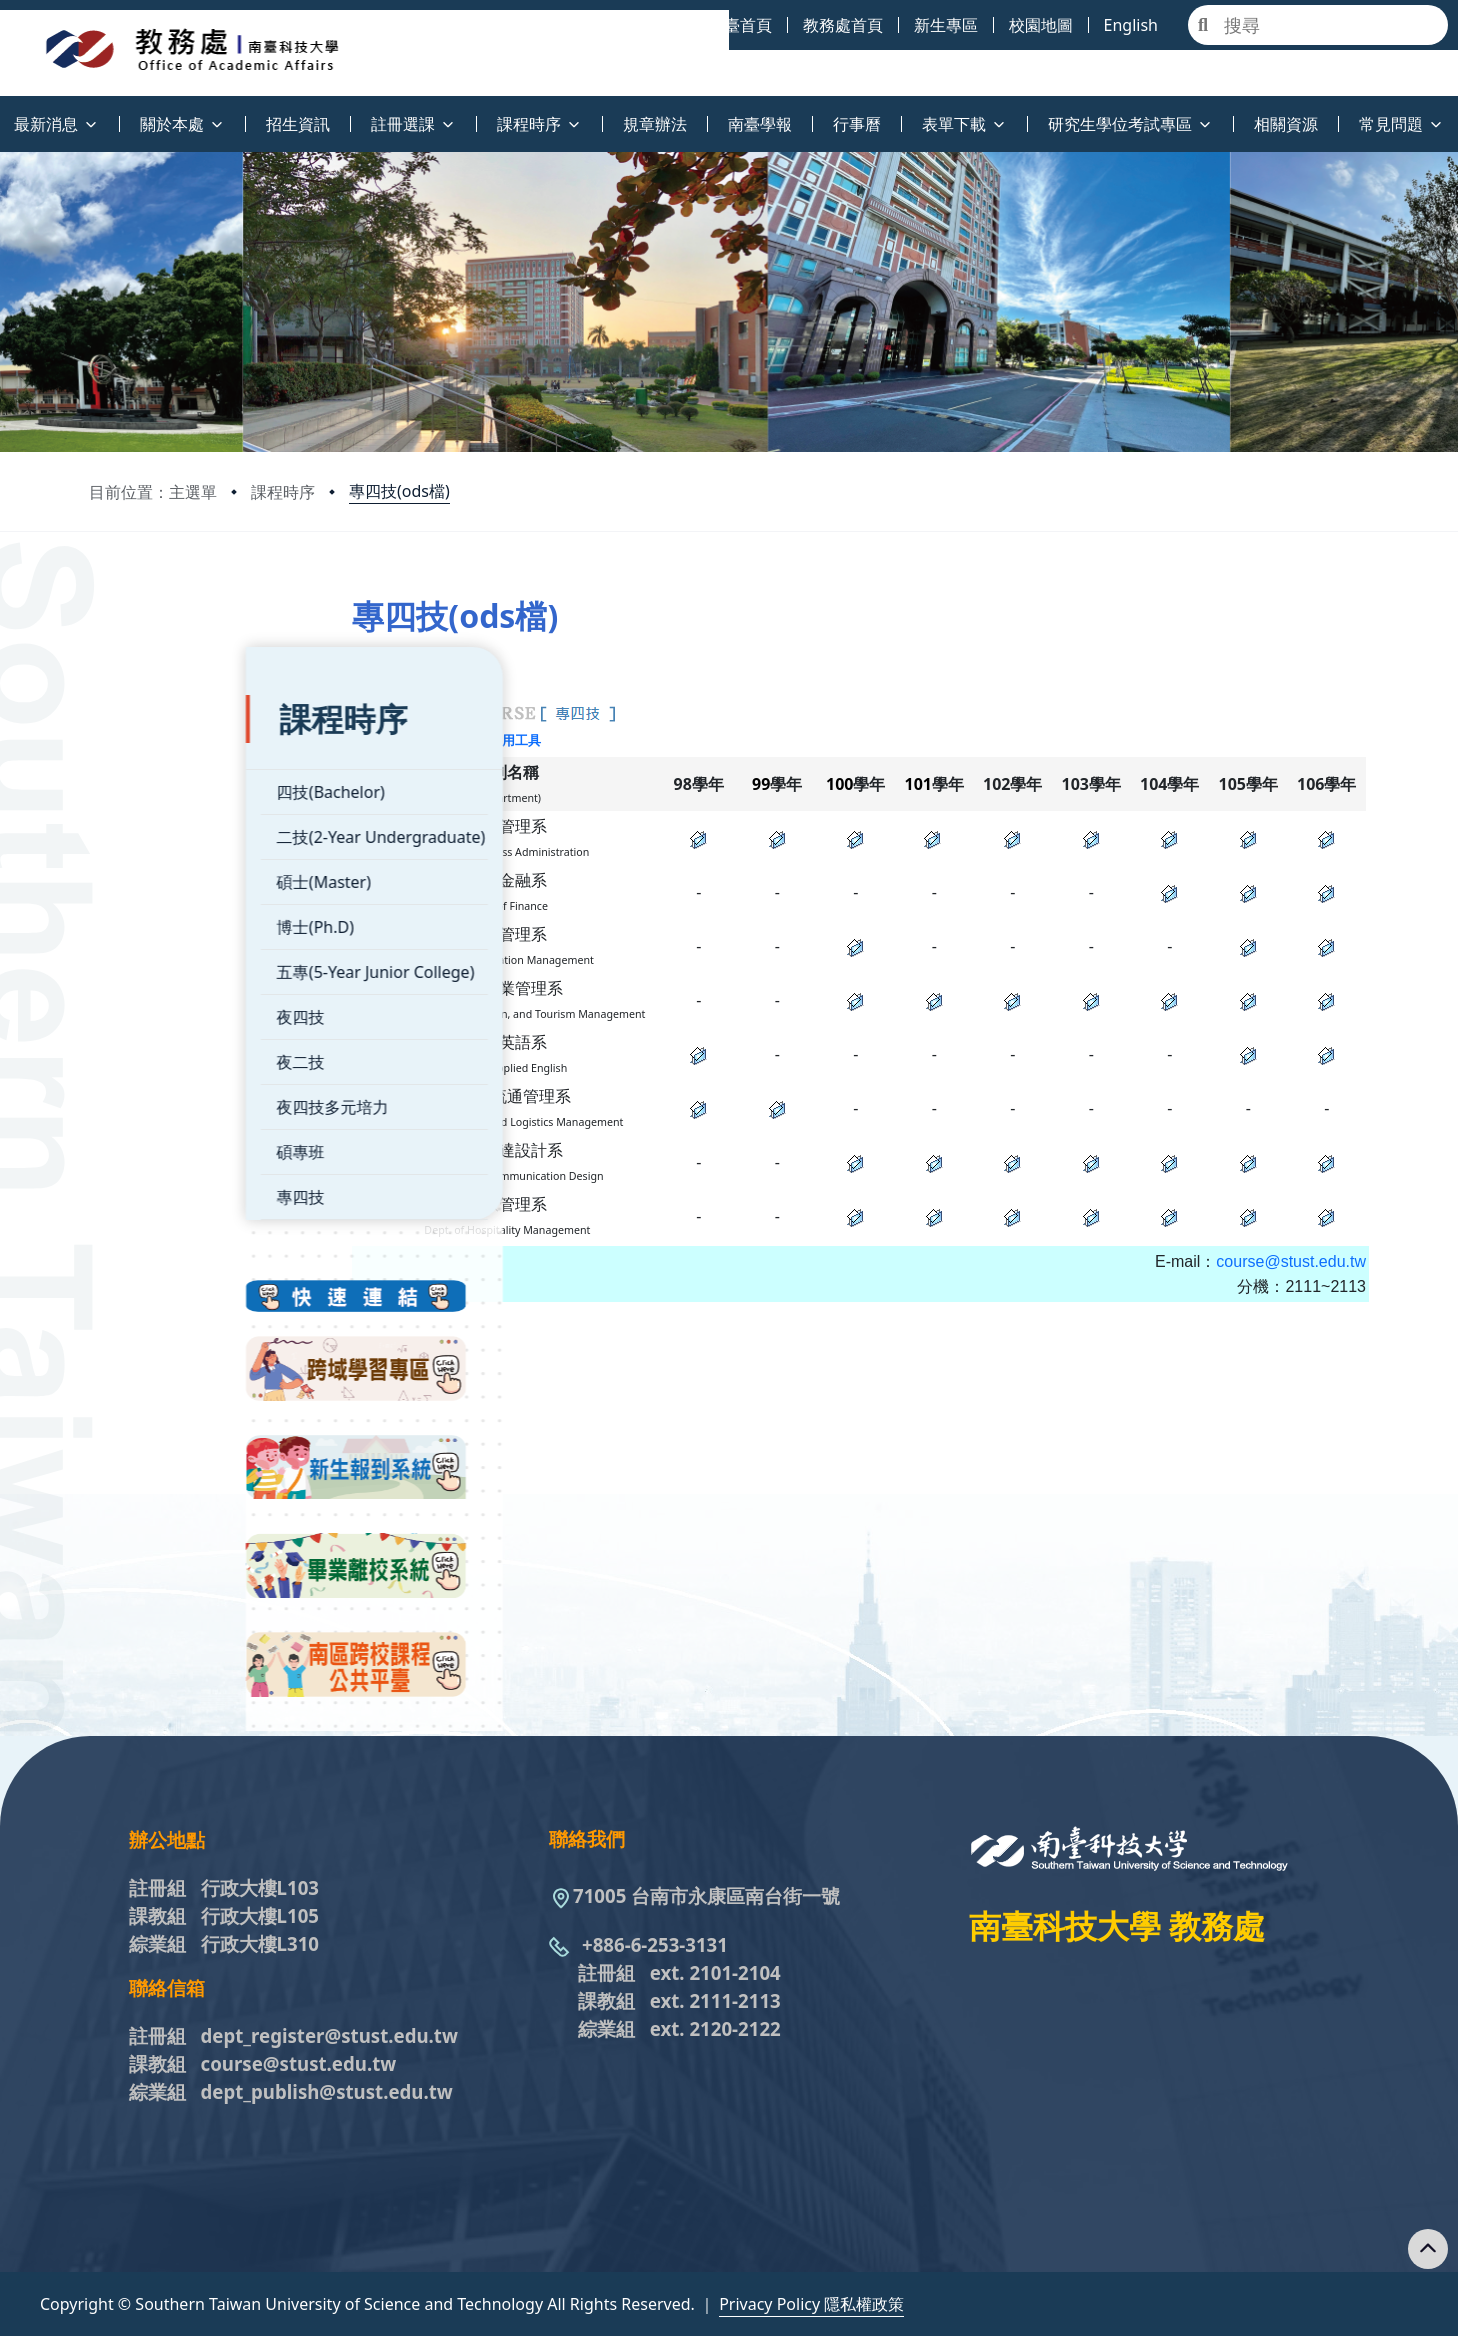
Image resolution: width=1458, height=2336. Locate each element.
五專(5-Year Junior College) (219, 917)
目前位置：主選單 (153, 492)
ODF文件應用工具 (565, 740)
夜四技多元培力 (176, 1052)
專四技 (144, 1142)
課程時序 (283, 492)
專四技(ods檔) (399, 491)
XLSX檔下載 (468, 740)
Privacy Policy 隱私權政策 (811, 2304)
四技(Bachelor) (174, 737)
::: (5, 112)
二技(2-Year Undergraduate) (224, 782)
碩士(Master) (167, 827)
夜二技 (144, 1007)
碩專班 (144, 1097)
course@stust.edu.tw (1291, 1285)
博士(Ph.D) (158, 872)
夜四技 (144, 962)
